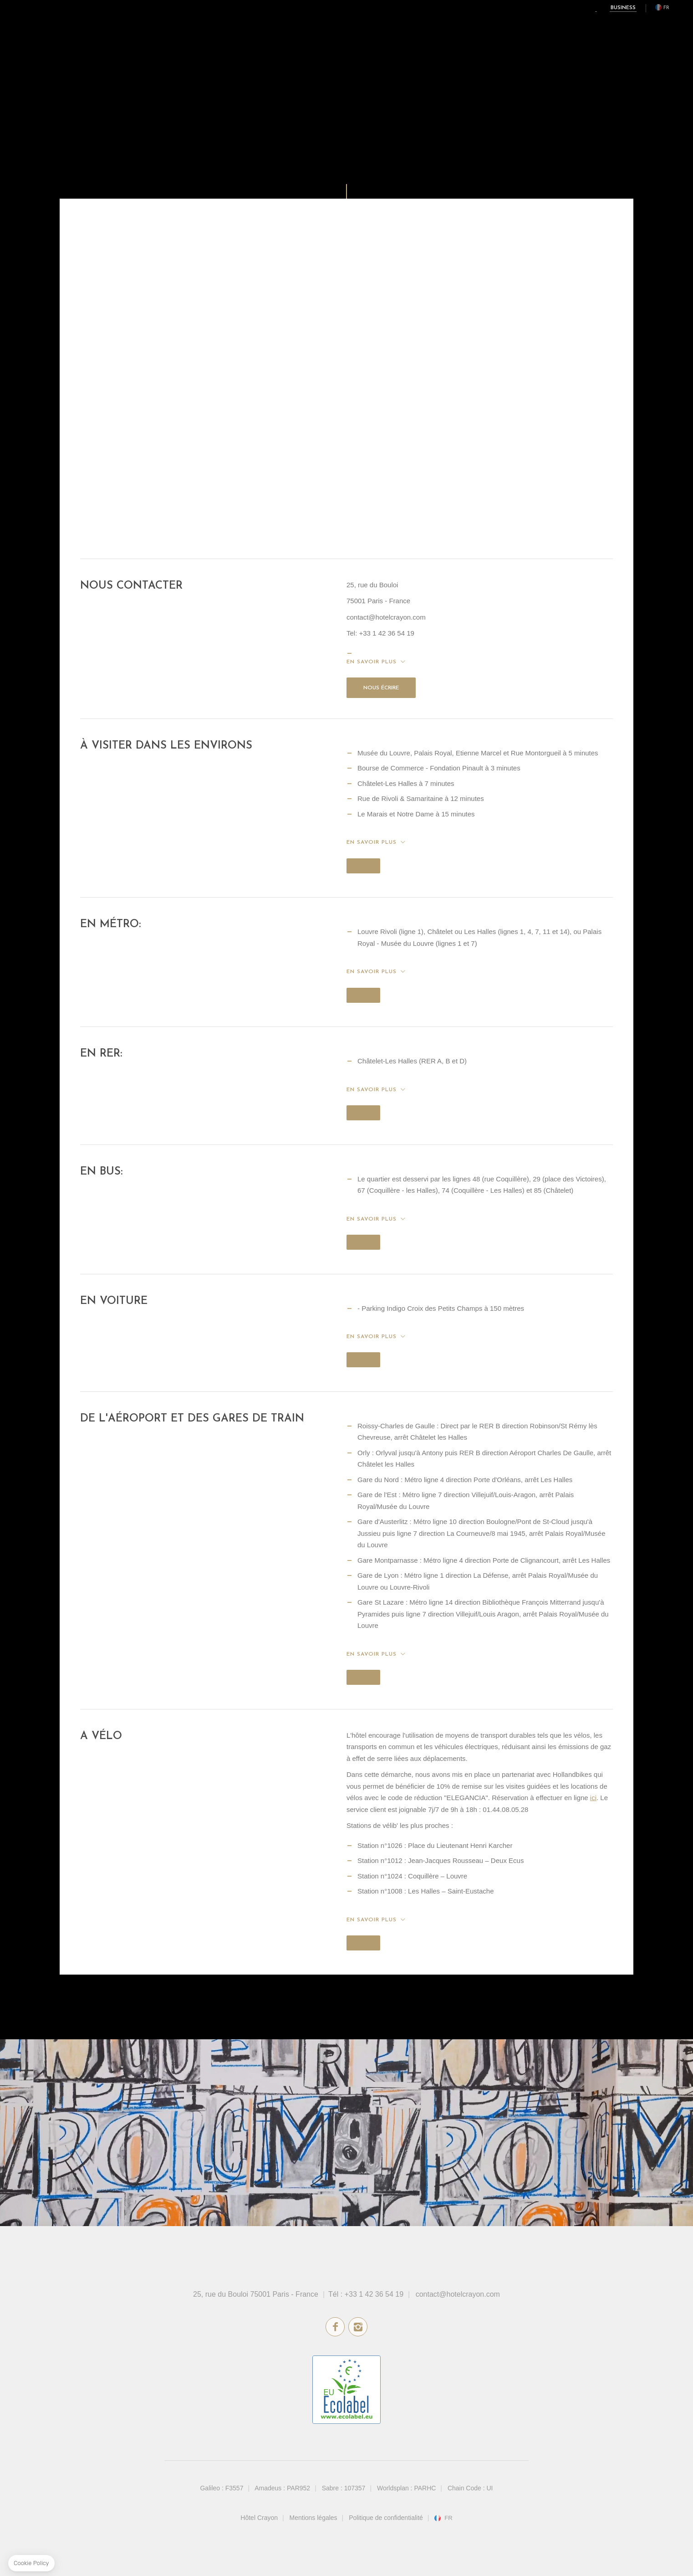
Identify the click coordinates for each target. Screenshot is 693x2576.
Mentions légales (313, 2517)
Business (623, 7)
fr (666, 7)
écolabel (346, 2389)
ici (593, 1797)
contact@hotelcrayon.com (458, 2294)
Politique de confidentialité (386, 2517)
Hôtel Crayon (259, 2517)
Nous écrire (381, 688)
